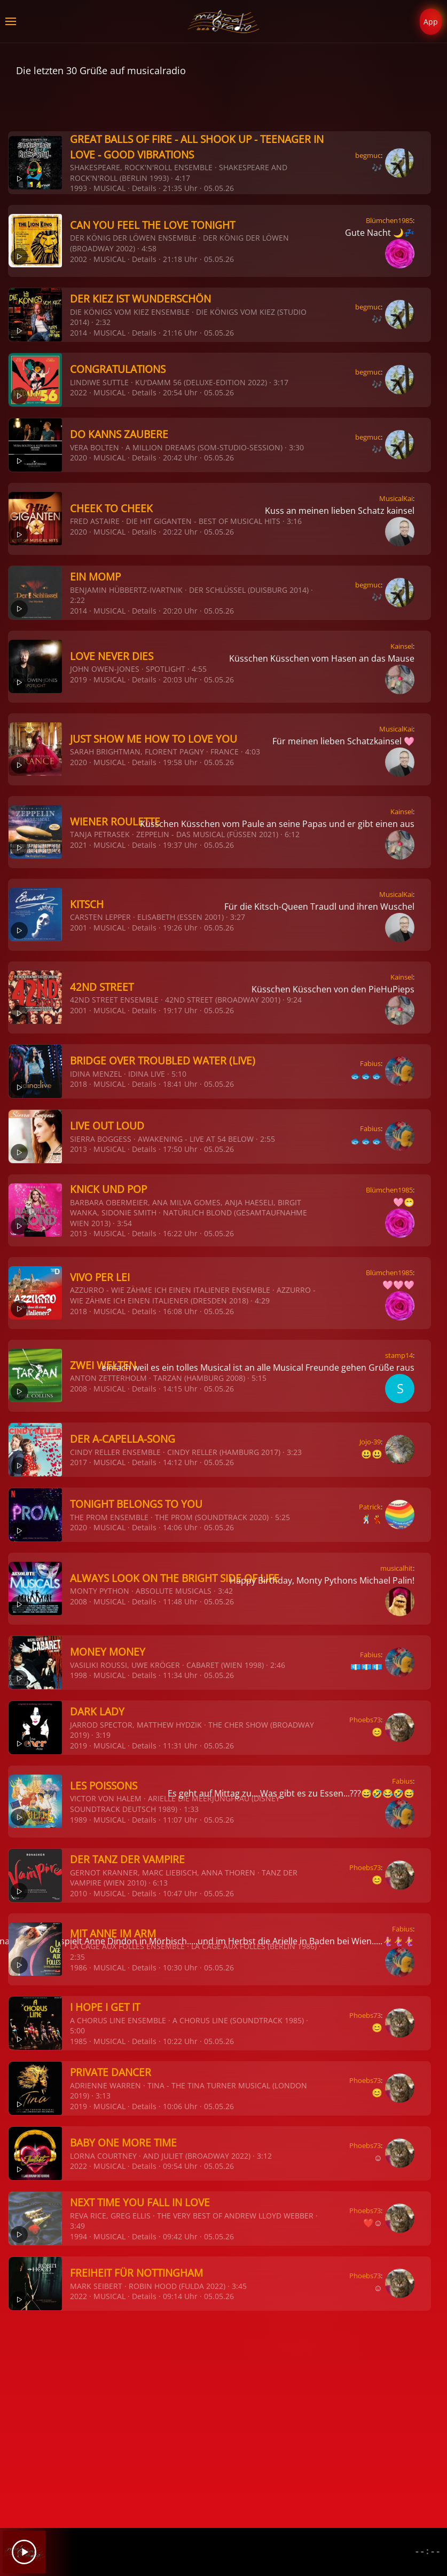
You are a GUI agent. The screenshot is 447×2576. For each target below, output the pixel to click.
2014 (78, 333)
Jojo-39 (370, 1441)
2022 (78, 392)
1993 (78, 188)
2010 (78, 1893)
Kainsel (401, 646)
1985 (78, 2041)
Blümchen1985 (389, 220)
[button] (10, 21)
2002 (78, 259)
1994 (78, 2236)
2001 (78, 928)
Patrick (370, 1507)
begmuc (368, 155)
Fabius (370, 1063)
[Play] (24, 2552)
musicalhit (396, 1568)
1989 (78, 1820)
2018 (78, 1084)
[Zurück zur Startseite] (223, 21)
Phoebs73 (365, 1719)
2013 (78, 1149)
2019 (78, 679)
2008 (78, 1389)
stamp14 (399, 1355)
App (431, 22)
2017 (78, 1462)
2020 (78, 457)
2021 (78, 845)
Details (144, 188)
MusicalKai (396, 498)
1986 (78, 1967)
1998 (78, 1675)
